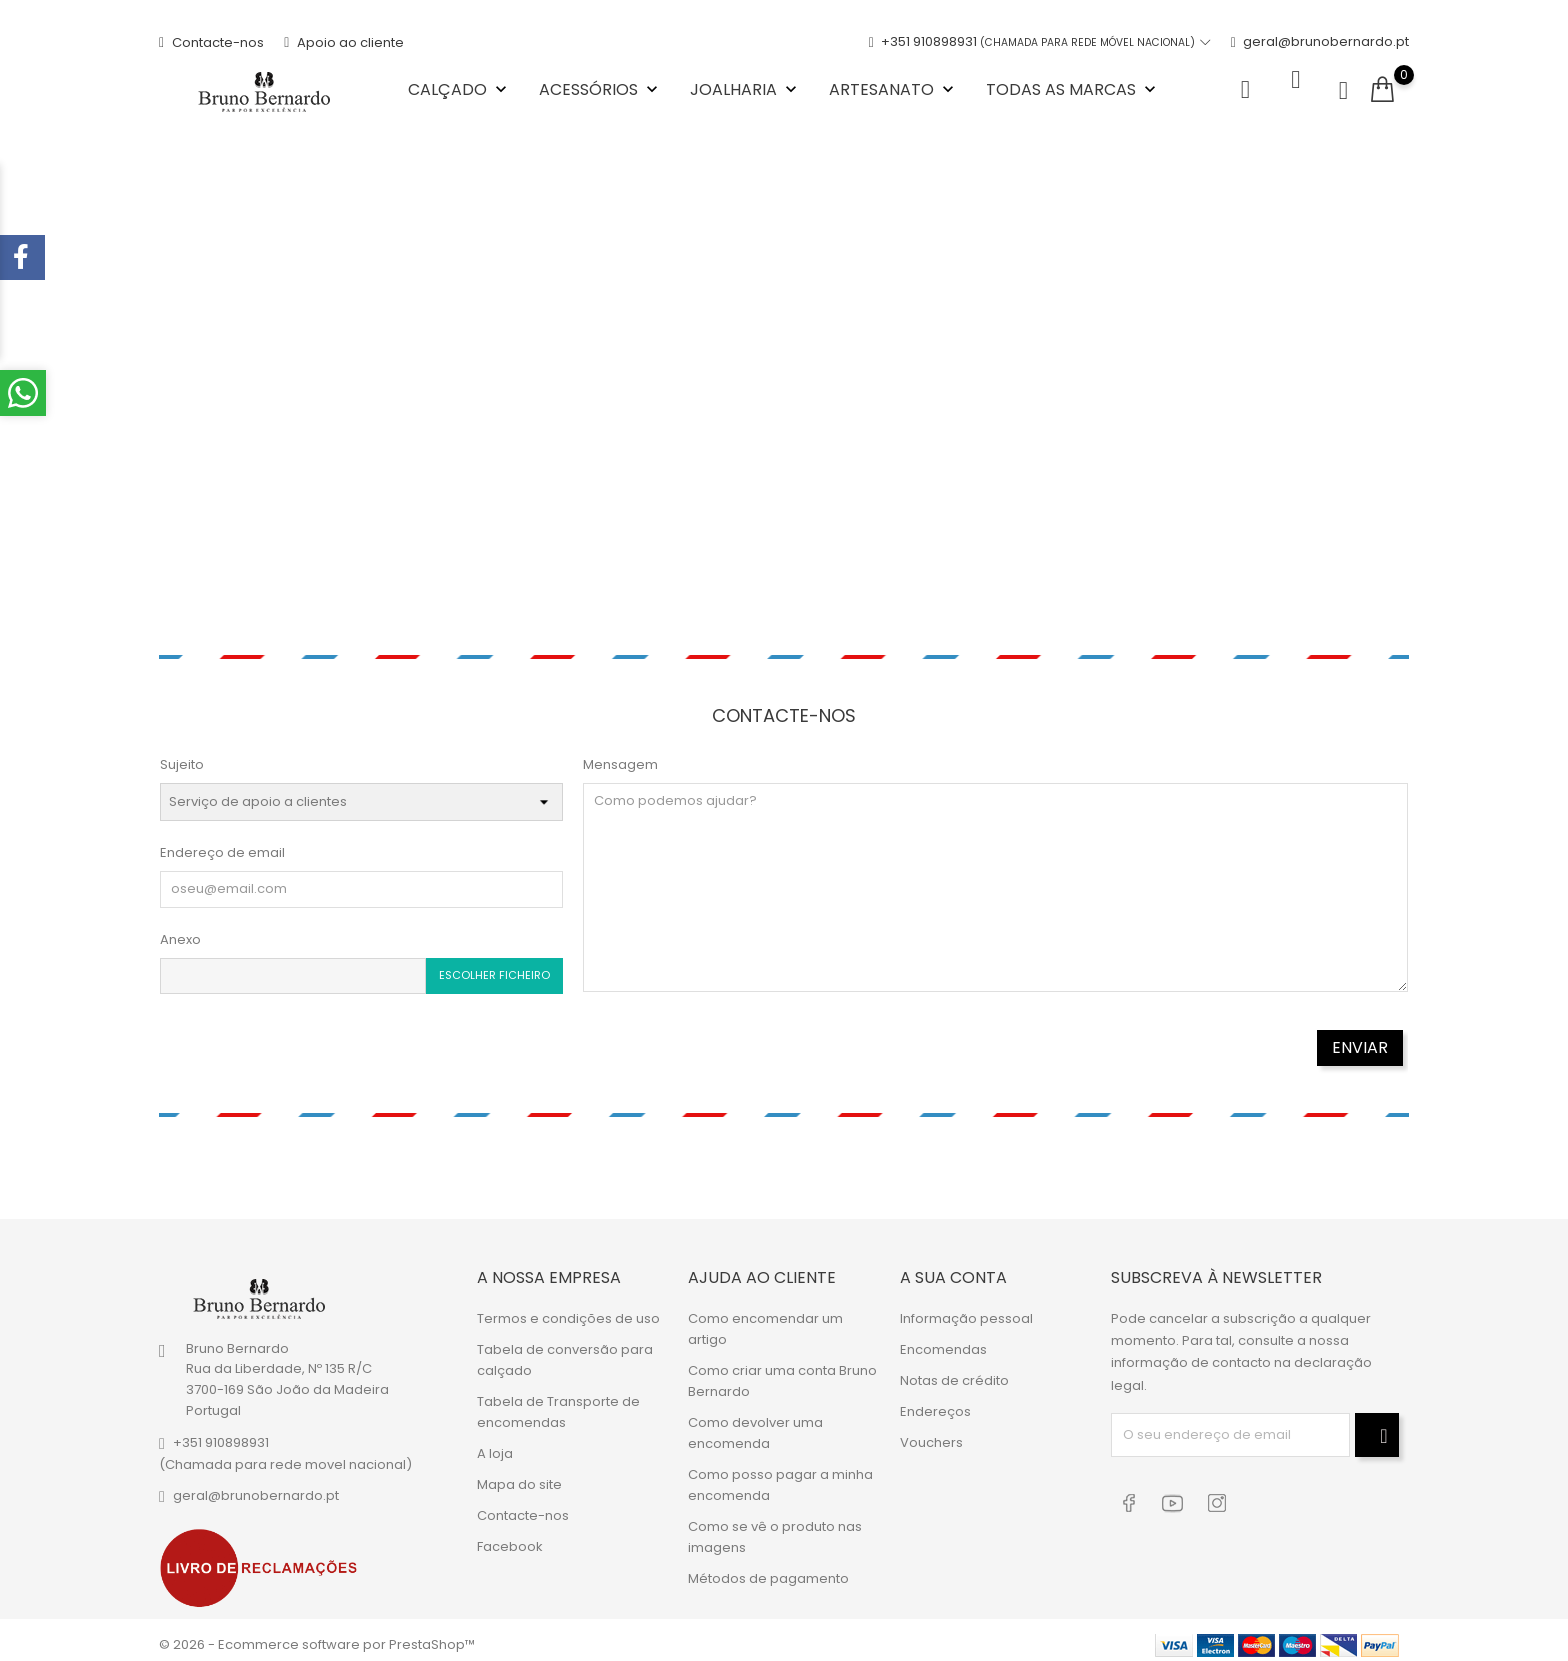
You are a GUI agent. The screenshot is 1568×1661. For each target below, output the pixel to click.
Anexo (180, 933)
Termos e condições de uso (568, 1309)
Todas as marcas (1073, 86)
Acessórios (600, 86)
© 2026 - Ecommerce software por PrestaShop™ (317, 1635)
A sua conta (953, 1268)
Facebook (510, 1537)
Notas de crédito (954, 1371)
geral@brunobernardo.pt (1320, 39)
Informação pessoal (966, 1309)
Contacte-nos (211, 39)
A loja (495, 1444)
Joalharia (745, 86)
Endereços (935, 1402)
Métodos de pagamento (768, 1569)
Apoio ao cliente (344, 39)
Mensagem (620, 759)
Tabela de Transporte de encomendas (558, 1403)
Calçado (459, 86)
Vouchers (931, 1433)
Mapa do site (519, 1475)
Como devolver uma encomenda (755, 1424)
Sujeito (182, 759)
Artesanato (893, 86)
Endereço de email (222, 847)
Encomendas (943, 1340)
